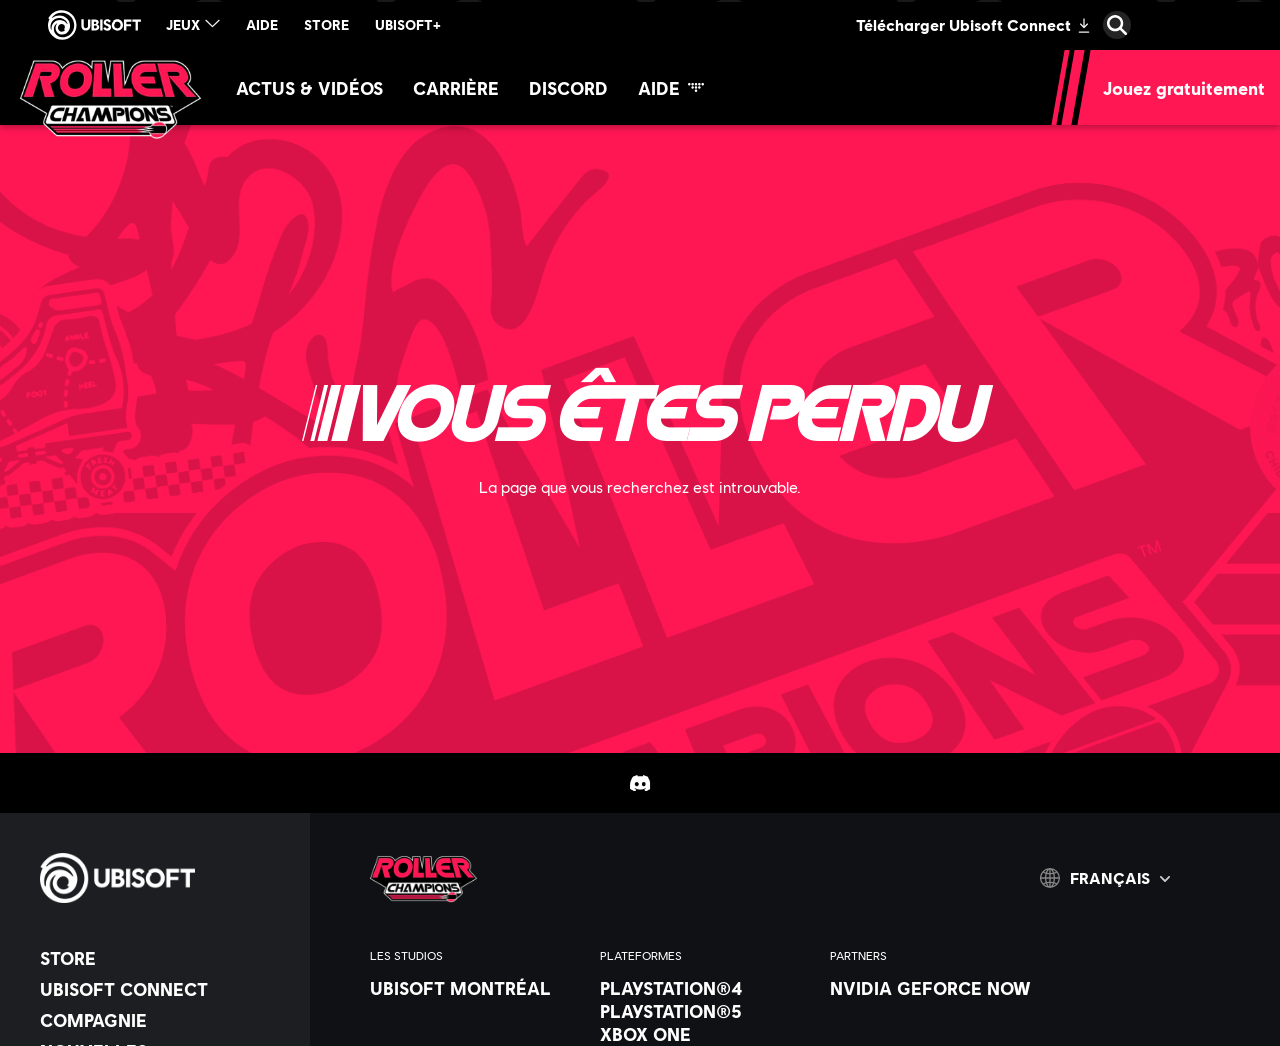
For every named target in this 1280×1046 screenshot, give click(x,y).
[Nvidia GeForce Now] (935, 988)
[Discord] (568, 87)
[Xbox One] (705, 1034)
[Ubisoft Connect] (165, 989)
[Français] (1105, 878)
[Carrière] (456, 87)
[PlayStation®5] (705, 1011)
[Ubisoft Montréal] (475, 988)
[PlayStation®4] (705, 988)
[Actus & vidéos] (309, 87)
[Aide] (671, 87)
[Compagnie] (165, 1020)
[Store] (165, 958)
